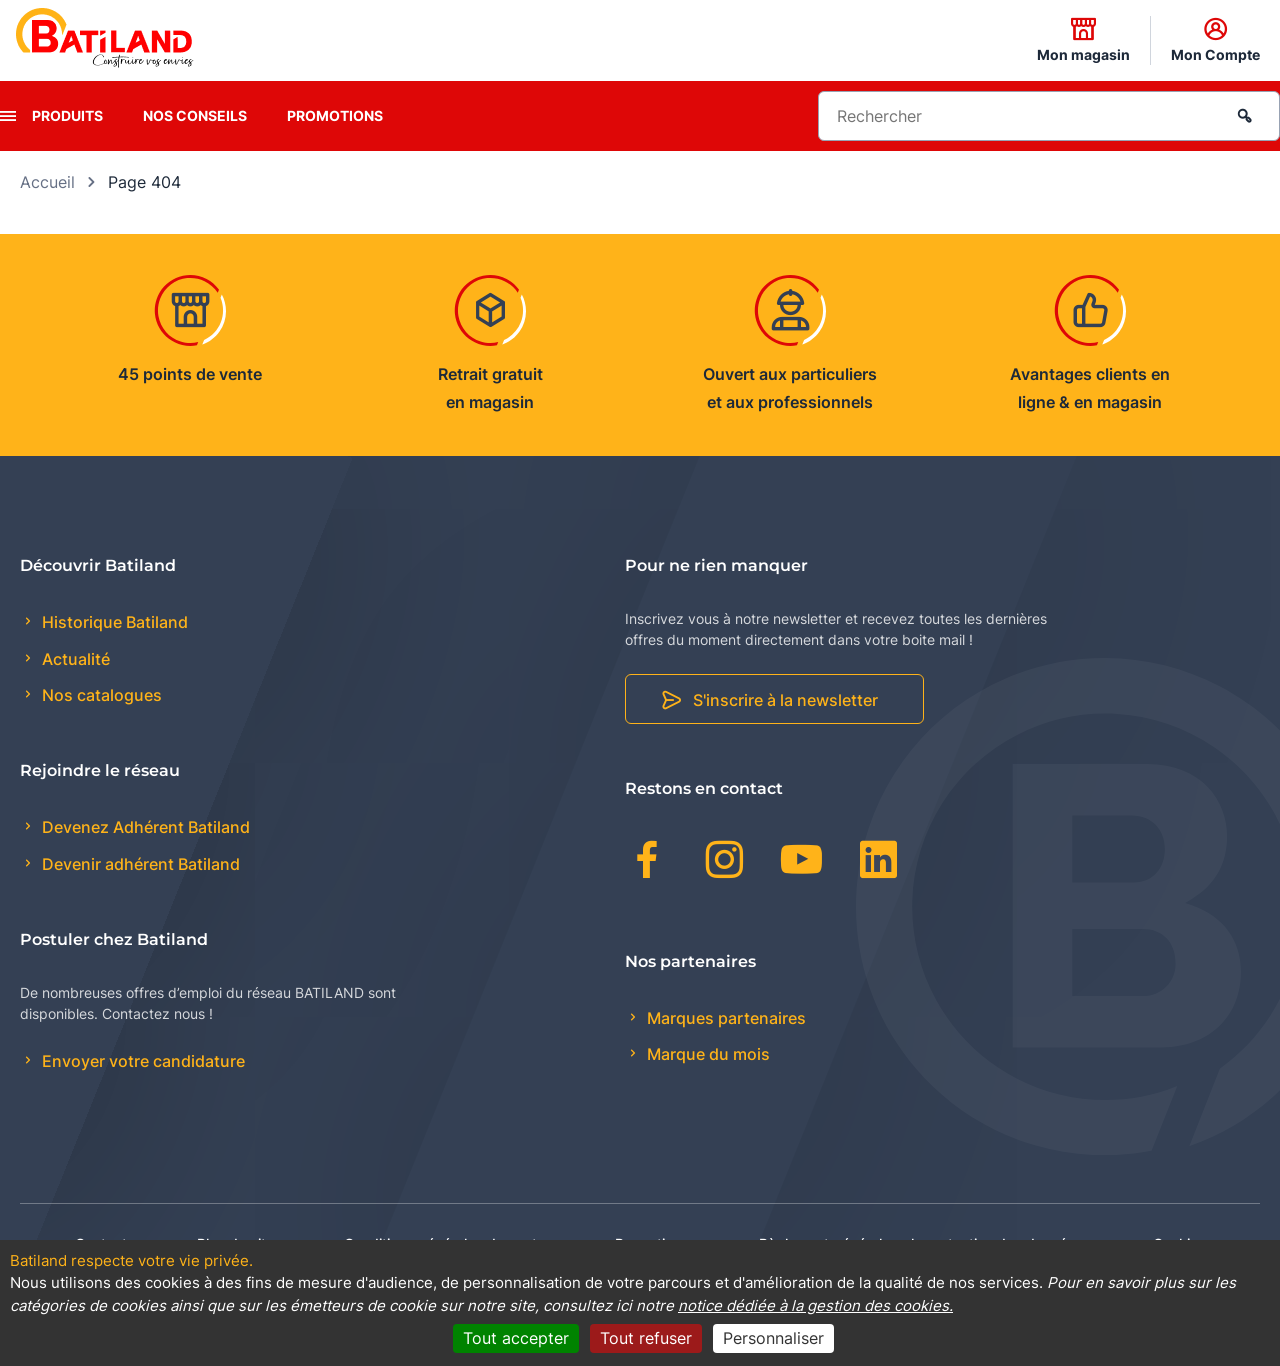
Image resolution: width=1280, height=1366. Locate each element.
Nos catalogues (100, 695)
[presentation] (8, 116)
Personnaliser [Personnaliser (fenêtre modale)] (773, 1338)
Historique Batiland (113, 622)
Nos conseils (195, 115)
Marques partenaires (724, 1018)
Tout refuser (646, 1338)
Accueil (47, 182)
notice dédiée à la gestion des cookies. (815, 1305)
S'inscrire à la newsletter (785, 700)
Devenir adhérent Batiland (139, 864)
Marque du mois (706, 1054)
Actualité (74, 659)
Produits (67, 115)
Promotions (335, 115)
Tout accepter (516, 1338)
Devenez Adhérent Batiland (144, 827)
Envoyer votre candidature (141, 1061)
